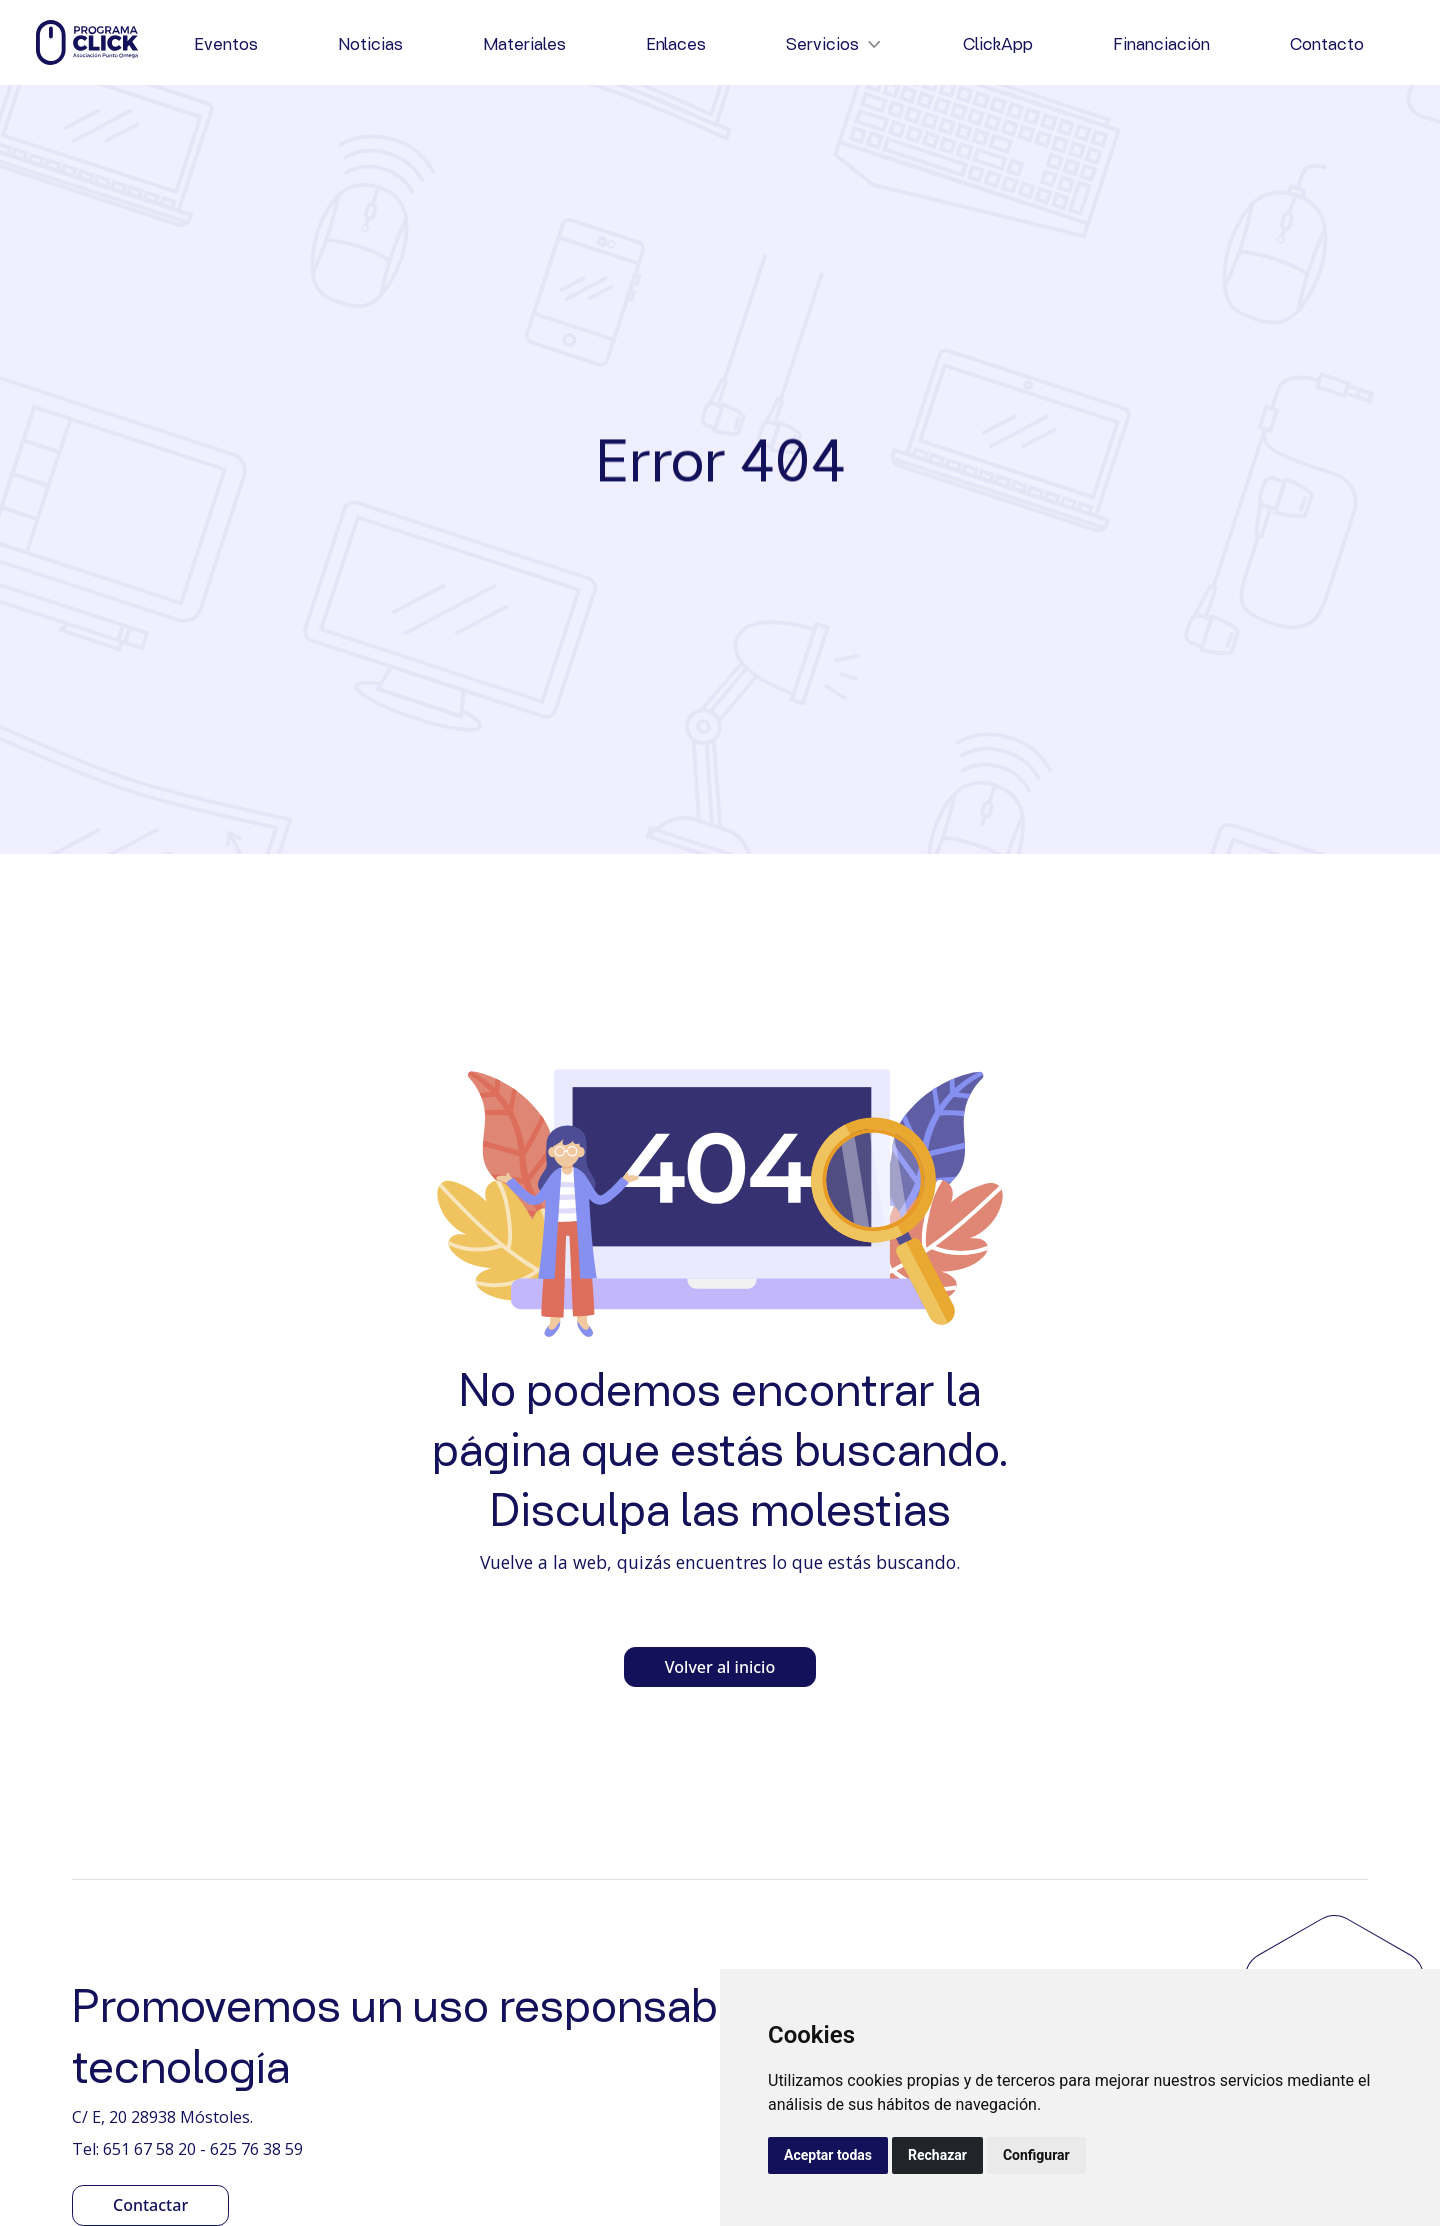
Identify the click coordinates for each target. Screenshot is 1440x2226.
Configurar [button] (1036, 2155)
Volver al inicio (720, 1667)
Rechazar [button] (937, 2155)
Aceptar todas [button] (828, 2155)
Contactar (150, 2205)
